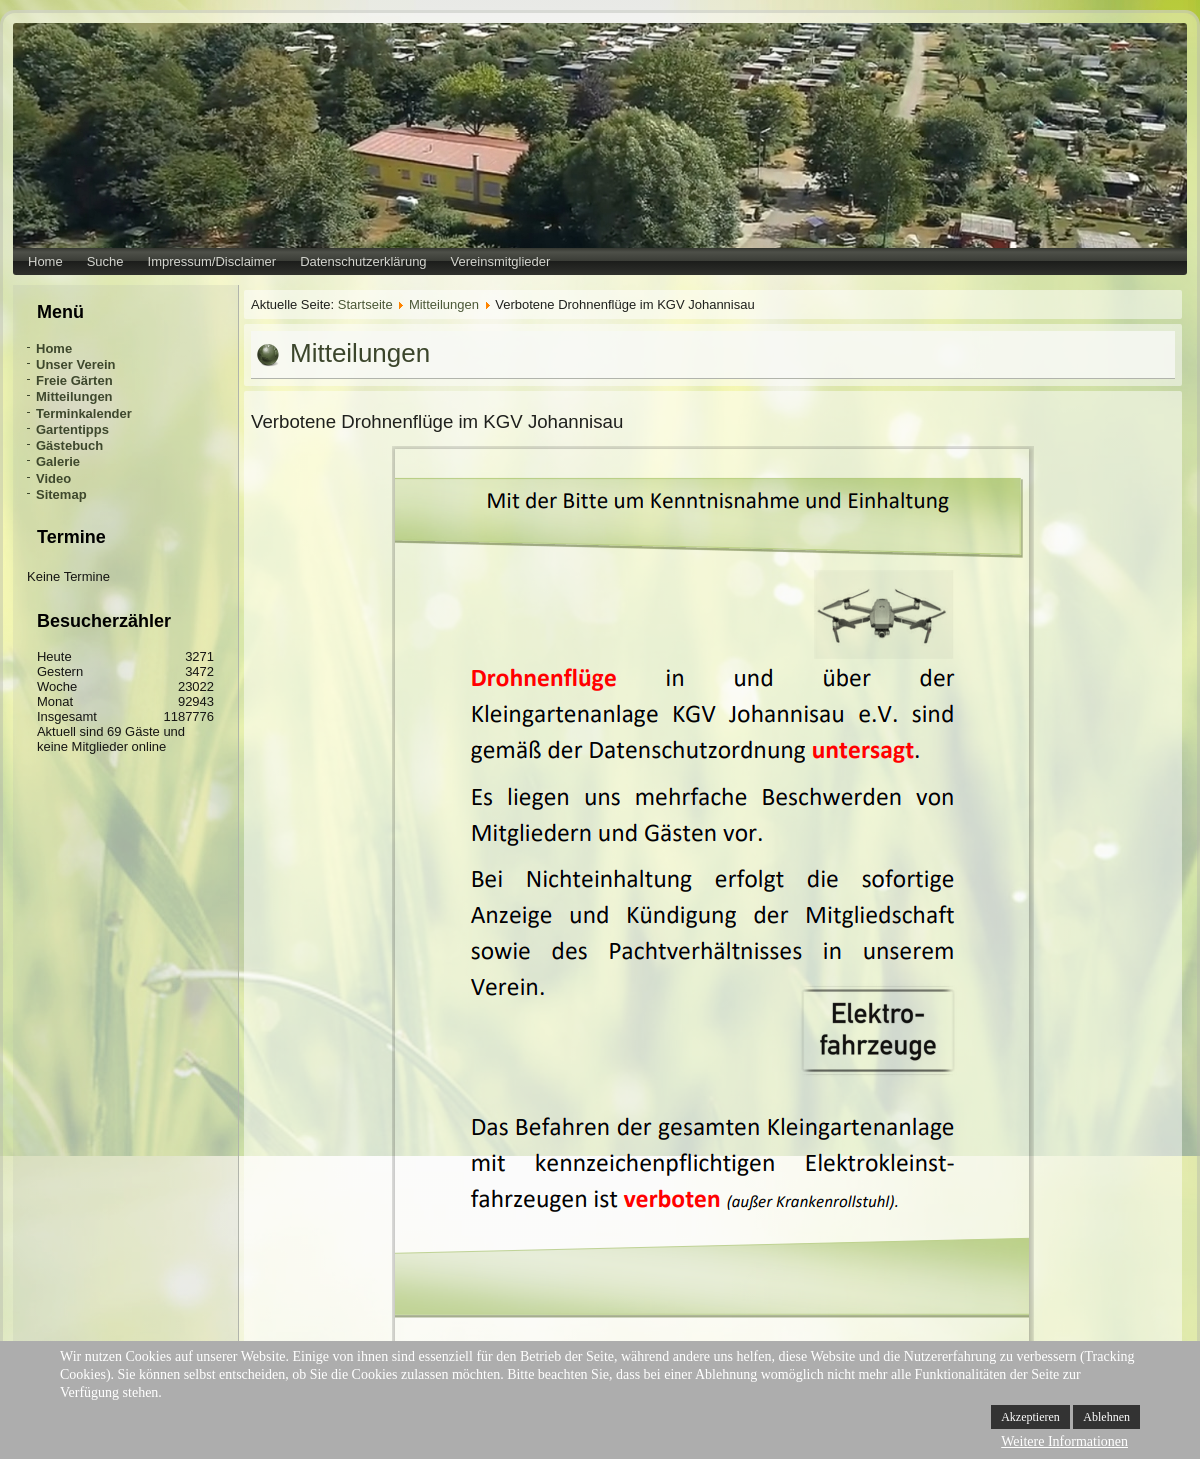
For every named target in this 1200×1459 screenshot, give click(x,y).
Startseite (365, 304)
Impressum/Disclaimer (212, 261)
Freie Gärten (74, 380)
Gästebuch (69, 445)
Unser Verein (76, 364)
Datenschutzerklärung (363, 261)
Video (53, 478)
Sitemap (61, 494)
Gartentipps (72, 429)
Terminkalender (84, 413)
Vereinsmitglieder (501, 261)
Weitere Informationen (1064, 1441)
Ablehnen (1106, 1417)
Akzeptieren (1030, 1417)
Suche (105, 261)
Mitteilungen (74, 396)
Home (45, 261)
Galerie (58, 461)
